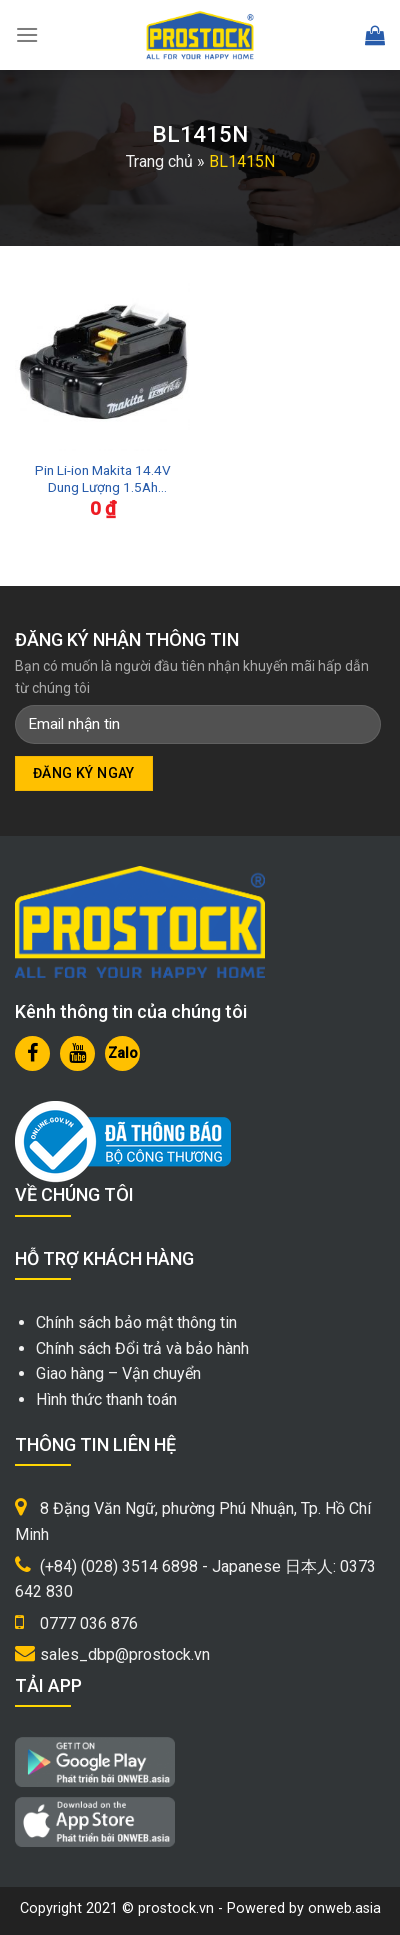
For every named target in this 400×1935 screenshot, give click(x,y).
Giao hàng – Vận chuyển (118, 1373)
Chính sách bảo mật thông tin (136, 1322)
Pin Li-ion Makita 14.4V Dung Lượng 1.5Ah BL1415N (103, 479)
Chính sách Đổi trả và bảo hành (142, 1348)
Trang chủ (159, 161)
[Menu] (27, 34)
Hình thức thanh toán (106, 1399)
